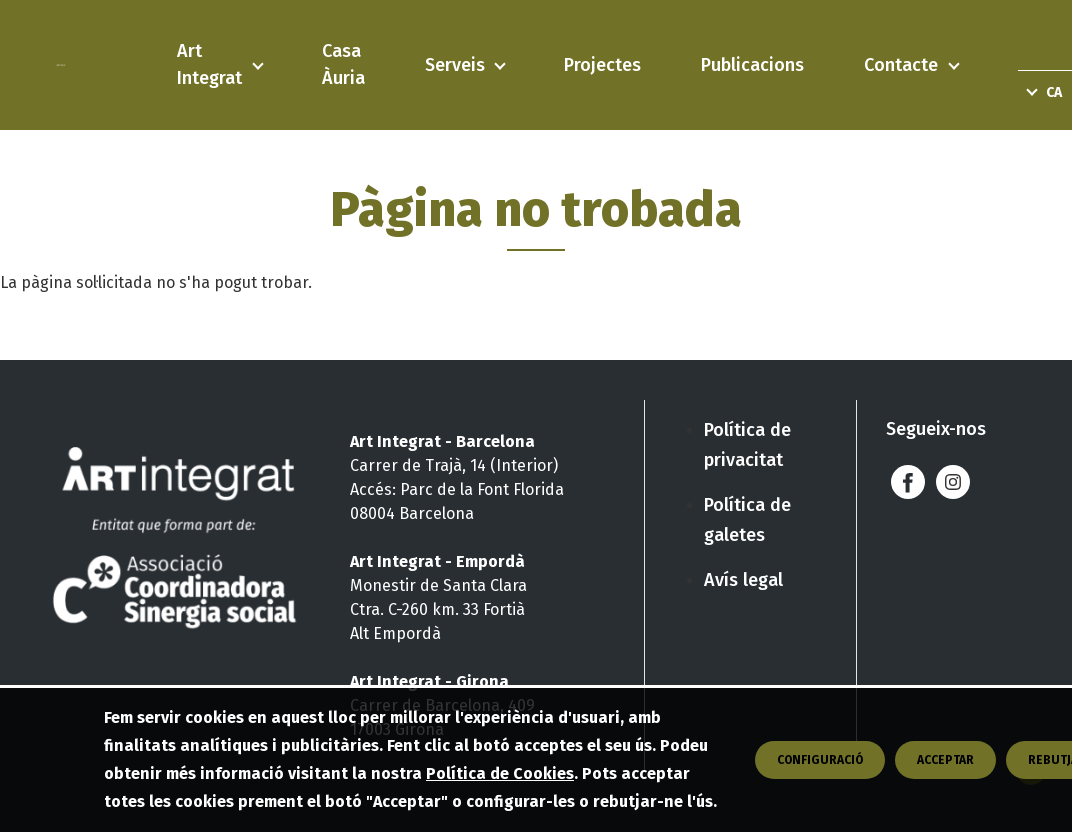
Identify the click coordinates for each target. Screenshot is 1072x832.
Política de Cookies (500, 777)
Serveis (455, 65)
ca (1054, 92)
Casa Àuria (343, 64)
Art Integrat (209, 64)
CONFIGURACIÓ (820, 764)
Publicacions (752, 65)
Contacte (901, 65)
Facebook (908, 481)
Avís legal (743, 580)
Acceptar (945, 764)
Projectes (602, 65)
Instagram (953, 481)
